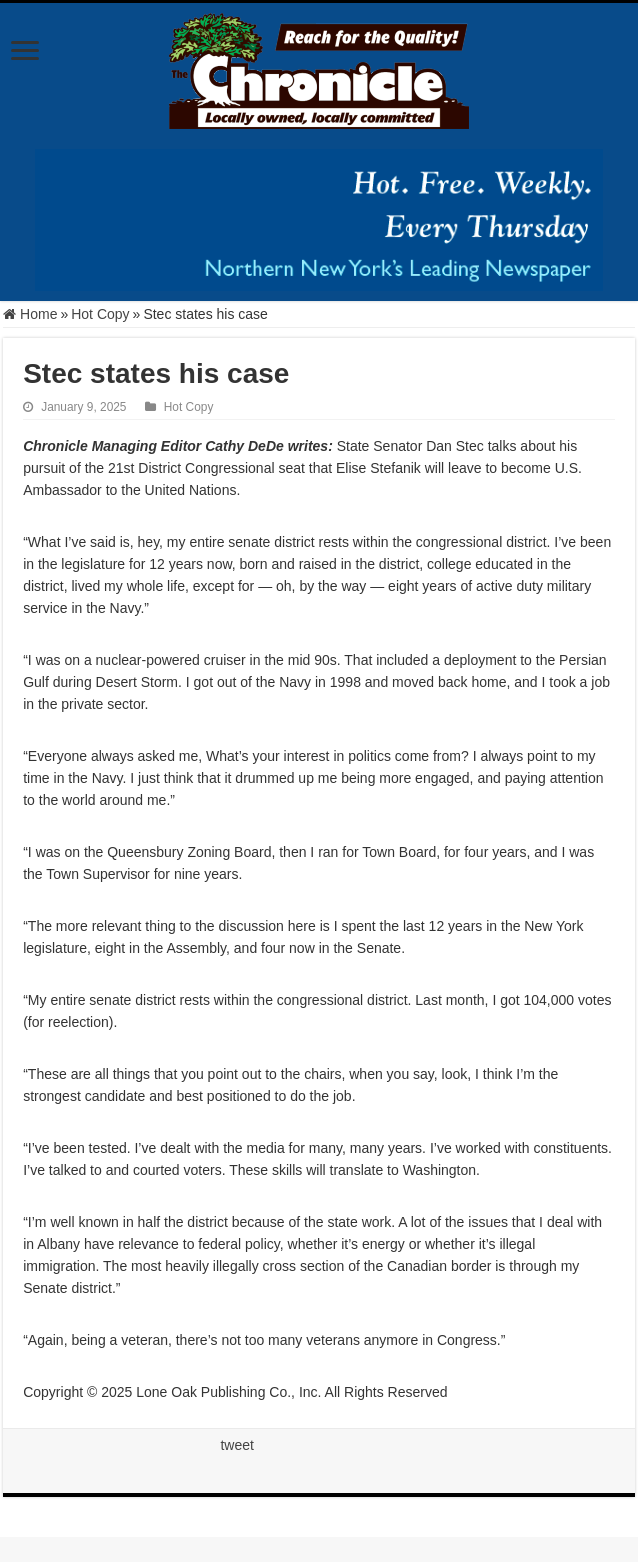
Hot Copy (100, 314)
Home (30, 314)
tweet (236, 1445)
